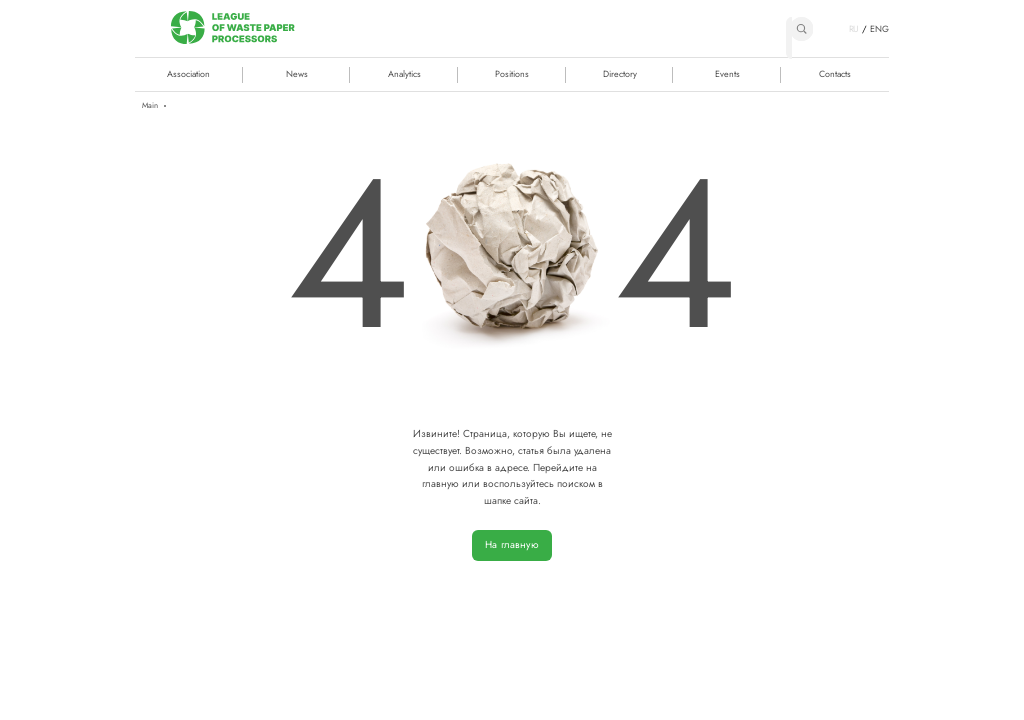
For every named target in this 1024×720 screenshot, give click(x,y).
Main (150, 106)
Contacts (835, 73)
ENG (879, 29)
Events (727, 73)
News (297, 73)
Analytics (404, 73)
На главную (512, 544)
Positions (512, 73)
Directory (620, 73)
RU (854, 29)
